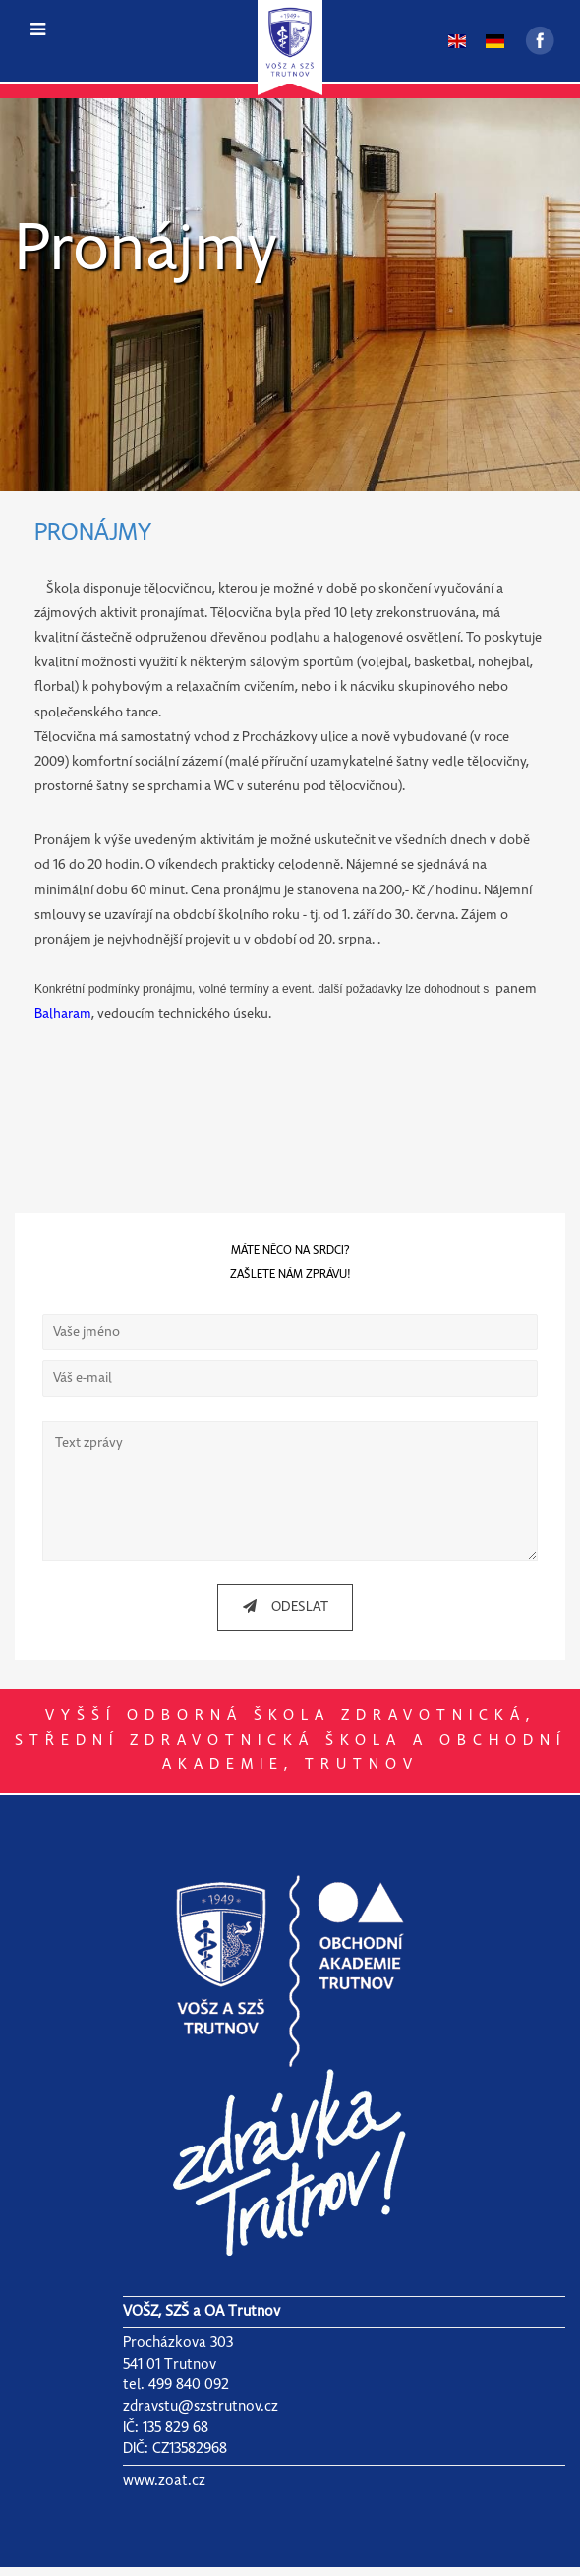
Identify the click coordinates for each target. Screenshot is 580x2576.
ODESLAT (278, 1614)
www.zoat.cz (164, 2488)
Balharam (62, 1014)
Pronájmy (146, 251)
